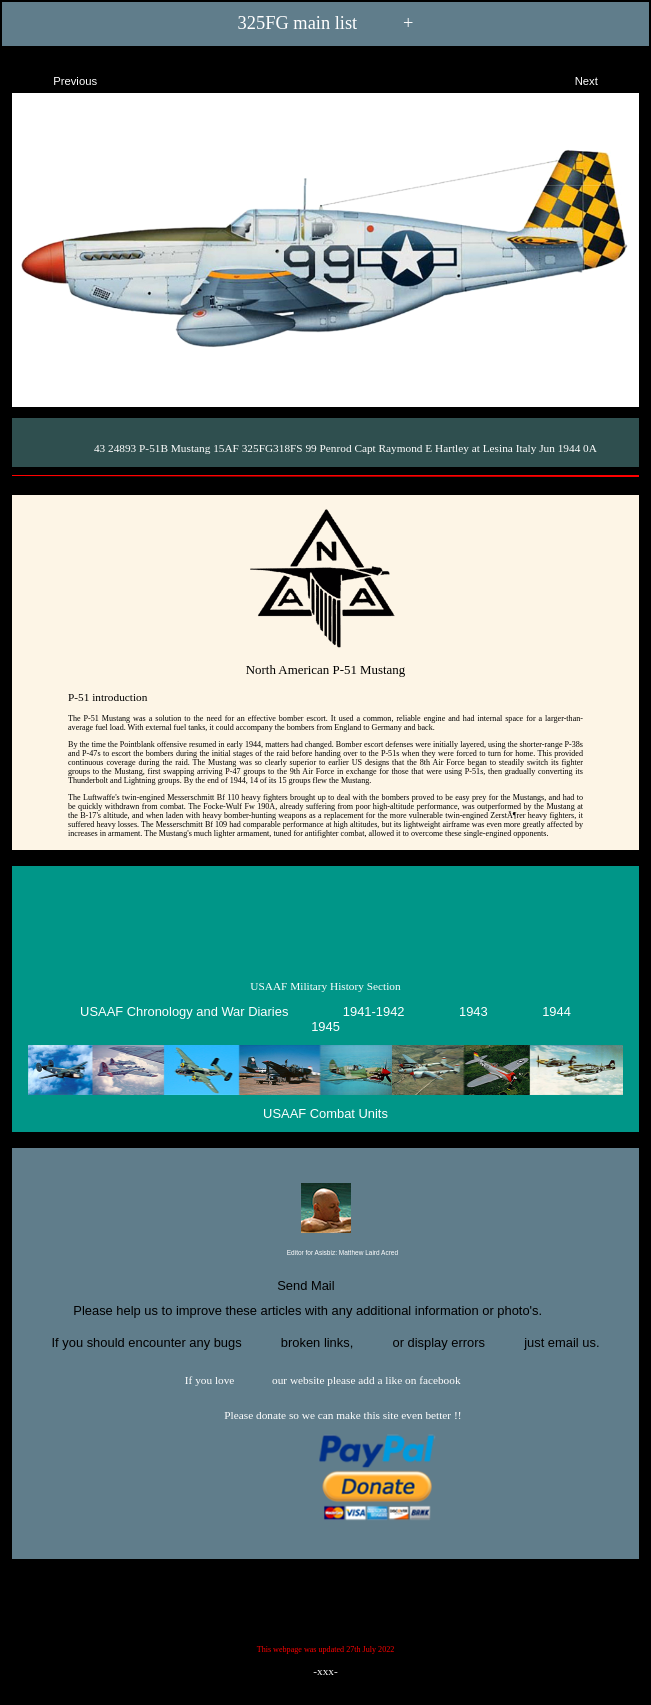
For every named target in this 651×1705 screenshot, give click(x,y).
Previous (57, 78)
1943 (473, 1011)
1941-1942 (374, 1011)
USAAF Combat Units (325, 1113)
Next (604, 78)
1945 (325, 1026)
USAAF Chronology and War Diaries (184, 1011)
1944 (556, 1011)
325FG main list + (326, 23)
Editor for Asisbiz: (325, 1253)
